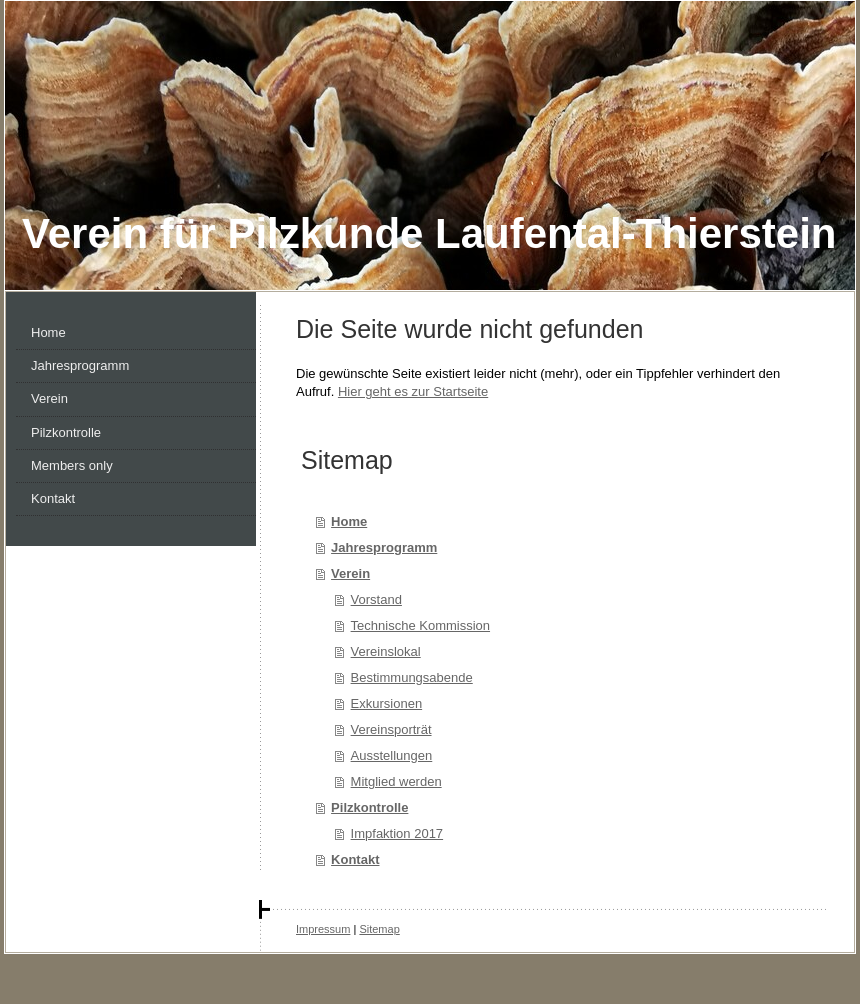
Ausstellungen (392, 755)
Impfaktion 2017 (397, 833)
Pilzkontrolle (369, 807)
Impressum (323, 929)
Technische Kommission (420, 625)
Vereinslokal (386, 651)
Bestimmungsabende (412, 677)
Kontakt (355, 859)
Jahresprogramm (384, 547)
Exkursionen (387, 703)
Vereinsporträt (391, 729)
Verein (350, 573)
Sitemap (379, 929)
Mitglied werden (396, 781)
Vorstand (376, 599)
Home (349, 521)
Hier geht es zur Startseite (413, 391)
